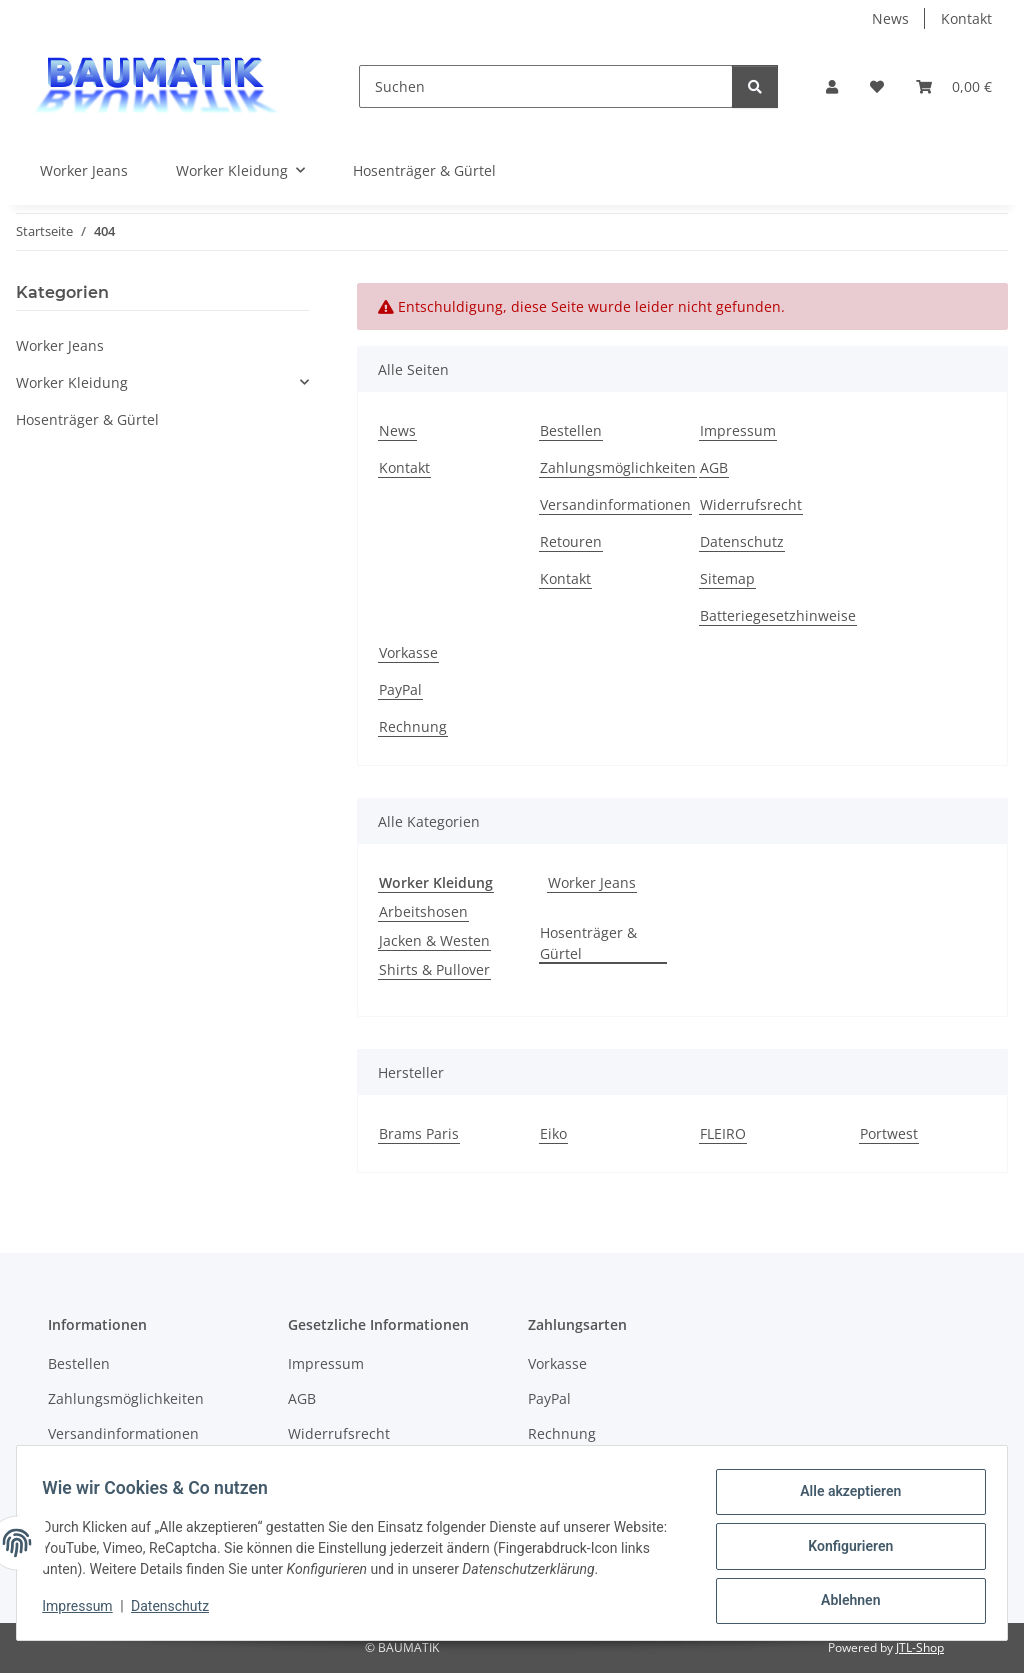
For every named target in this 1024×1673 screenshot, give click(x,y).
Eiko (553, 1133)
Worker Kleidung (72, 382)
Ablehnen (843, 1602)
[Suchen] (546, 86)
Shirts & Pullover (434, 969)
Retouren (571, 541)
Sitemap (727, 578)
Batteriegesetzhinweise (778, 615)
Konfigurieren (843, 1550)
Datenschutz (177, 1611)
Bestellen (571, 430)
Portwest (889, 1133)
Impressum (84, 1611)
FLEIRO (723, 1133)
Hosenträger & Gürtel (588, 943)
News (890, 18)
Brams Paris (419, 1133)
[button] (832, 86)
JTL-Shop (920, 1647)
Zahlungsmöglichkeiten (618, 467)
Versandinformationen (615, 504)
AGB (714, 467)
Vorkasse (408, 652)
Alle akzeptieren (843, 1498)
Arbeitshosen (423, 911)
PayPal (400, 689)
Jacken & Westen (434, 940)
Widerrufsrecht (751, 504)
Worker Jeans (592, 882)
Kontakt (966, 18)
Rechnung (413, 726)
